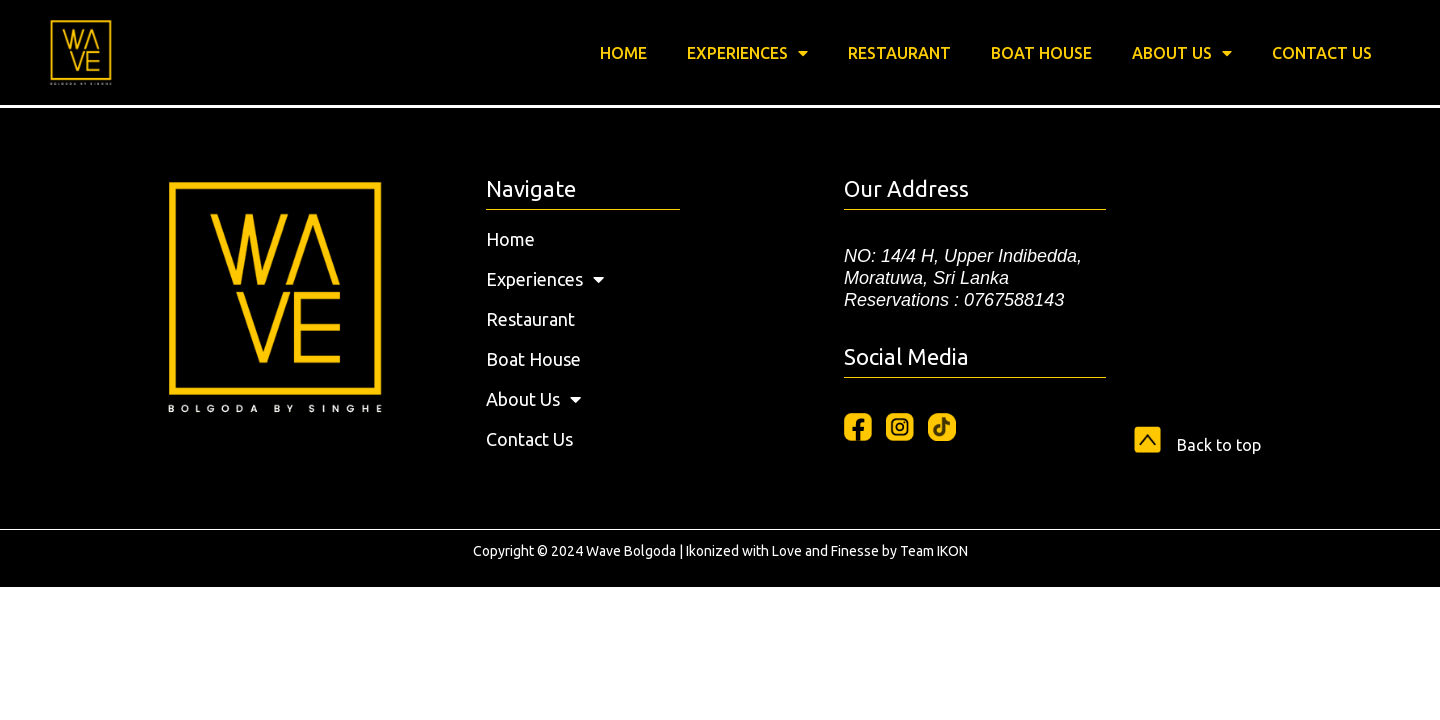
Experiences (747, 53)
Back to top (1219, 445)
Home (623, 53)
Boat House (1041, 53)
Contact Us (1322, 53)
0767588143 (1014, 300)
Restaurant (899, 53)
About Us (1182, 53)
